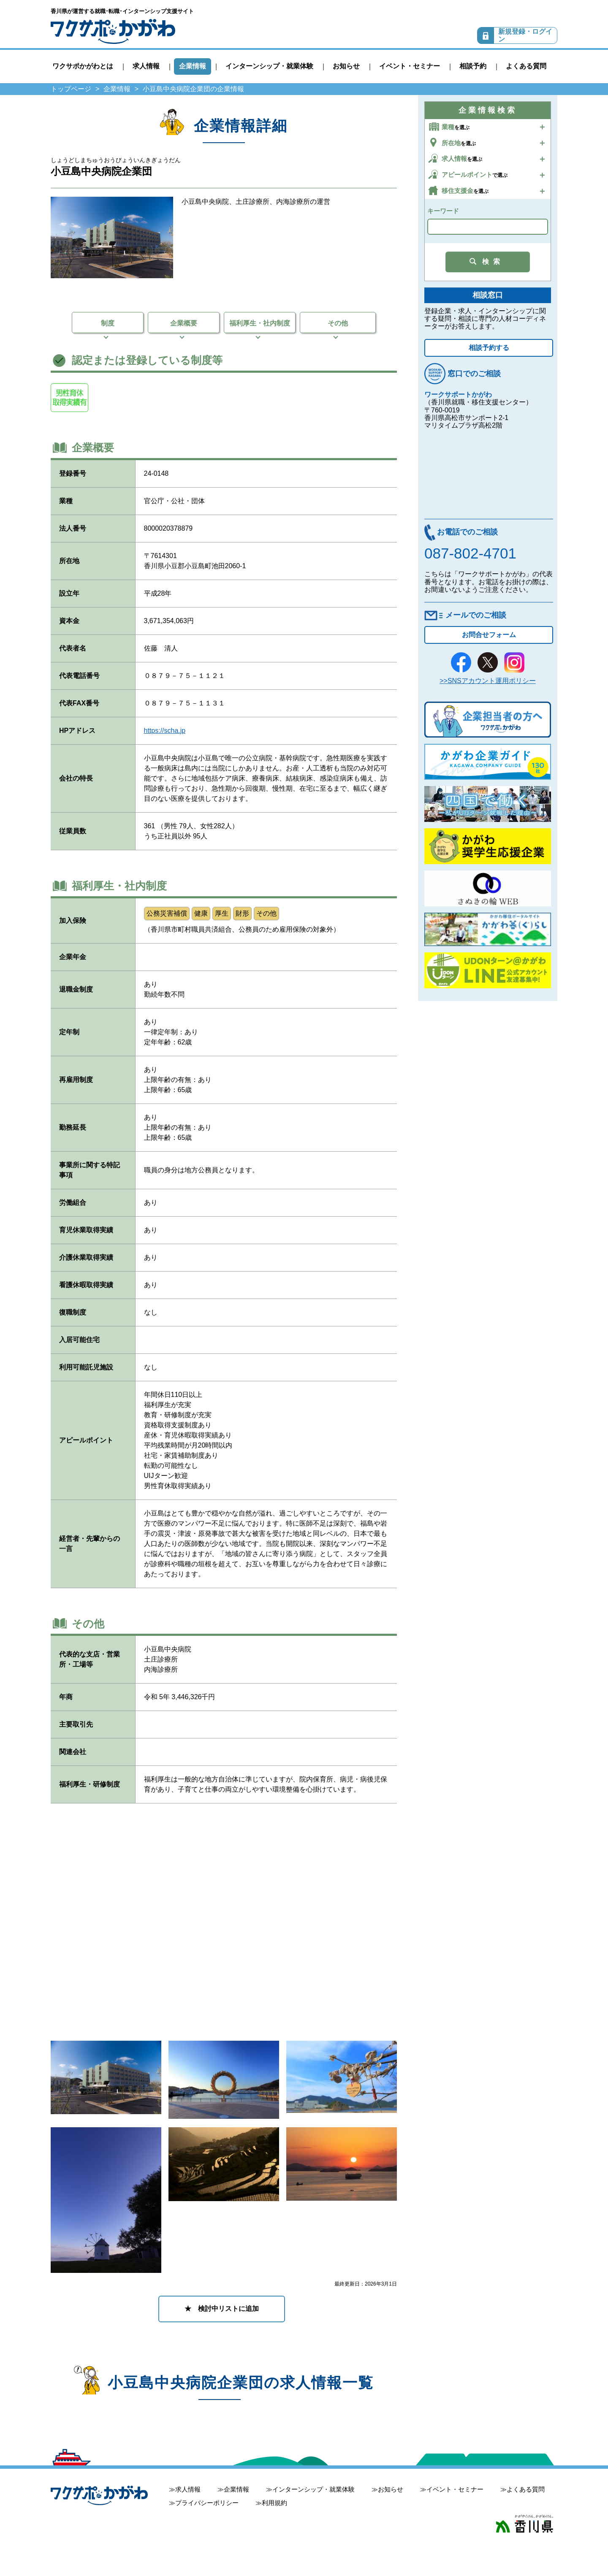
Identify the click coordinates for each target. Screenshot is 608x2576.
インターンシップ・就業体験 (269, 66)
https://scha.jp (165, 730)
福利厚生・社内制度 (259, 323)
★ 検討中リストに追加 (222, 2308)
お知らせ (346, 66)
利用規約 (274, 2502)
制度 (107, 323)
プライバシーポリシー (207, 2502)
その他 (338, 323)
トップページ (71, 88)
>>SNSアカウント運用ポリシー (488, 680)
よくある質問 (526, 66)
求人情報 (146, 66)
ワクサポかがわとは (82, 66)
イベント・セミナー (409, 66)
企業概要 (183, 323)
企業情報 (192, 66)
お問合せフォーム (489, 634)
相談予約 (472, 66)
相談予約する (489, 347)
